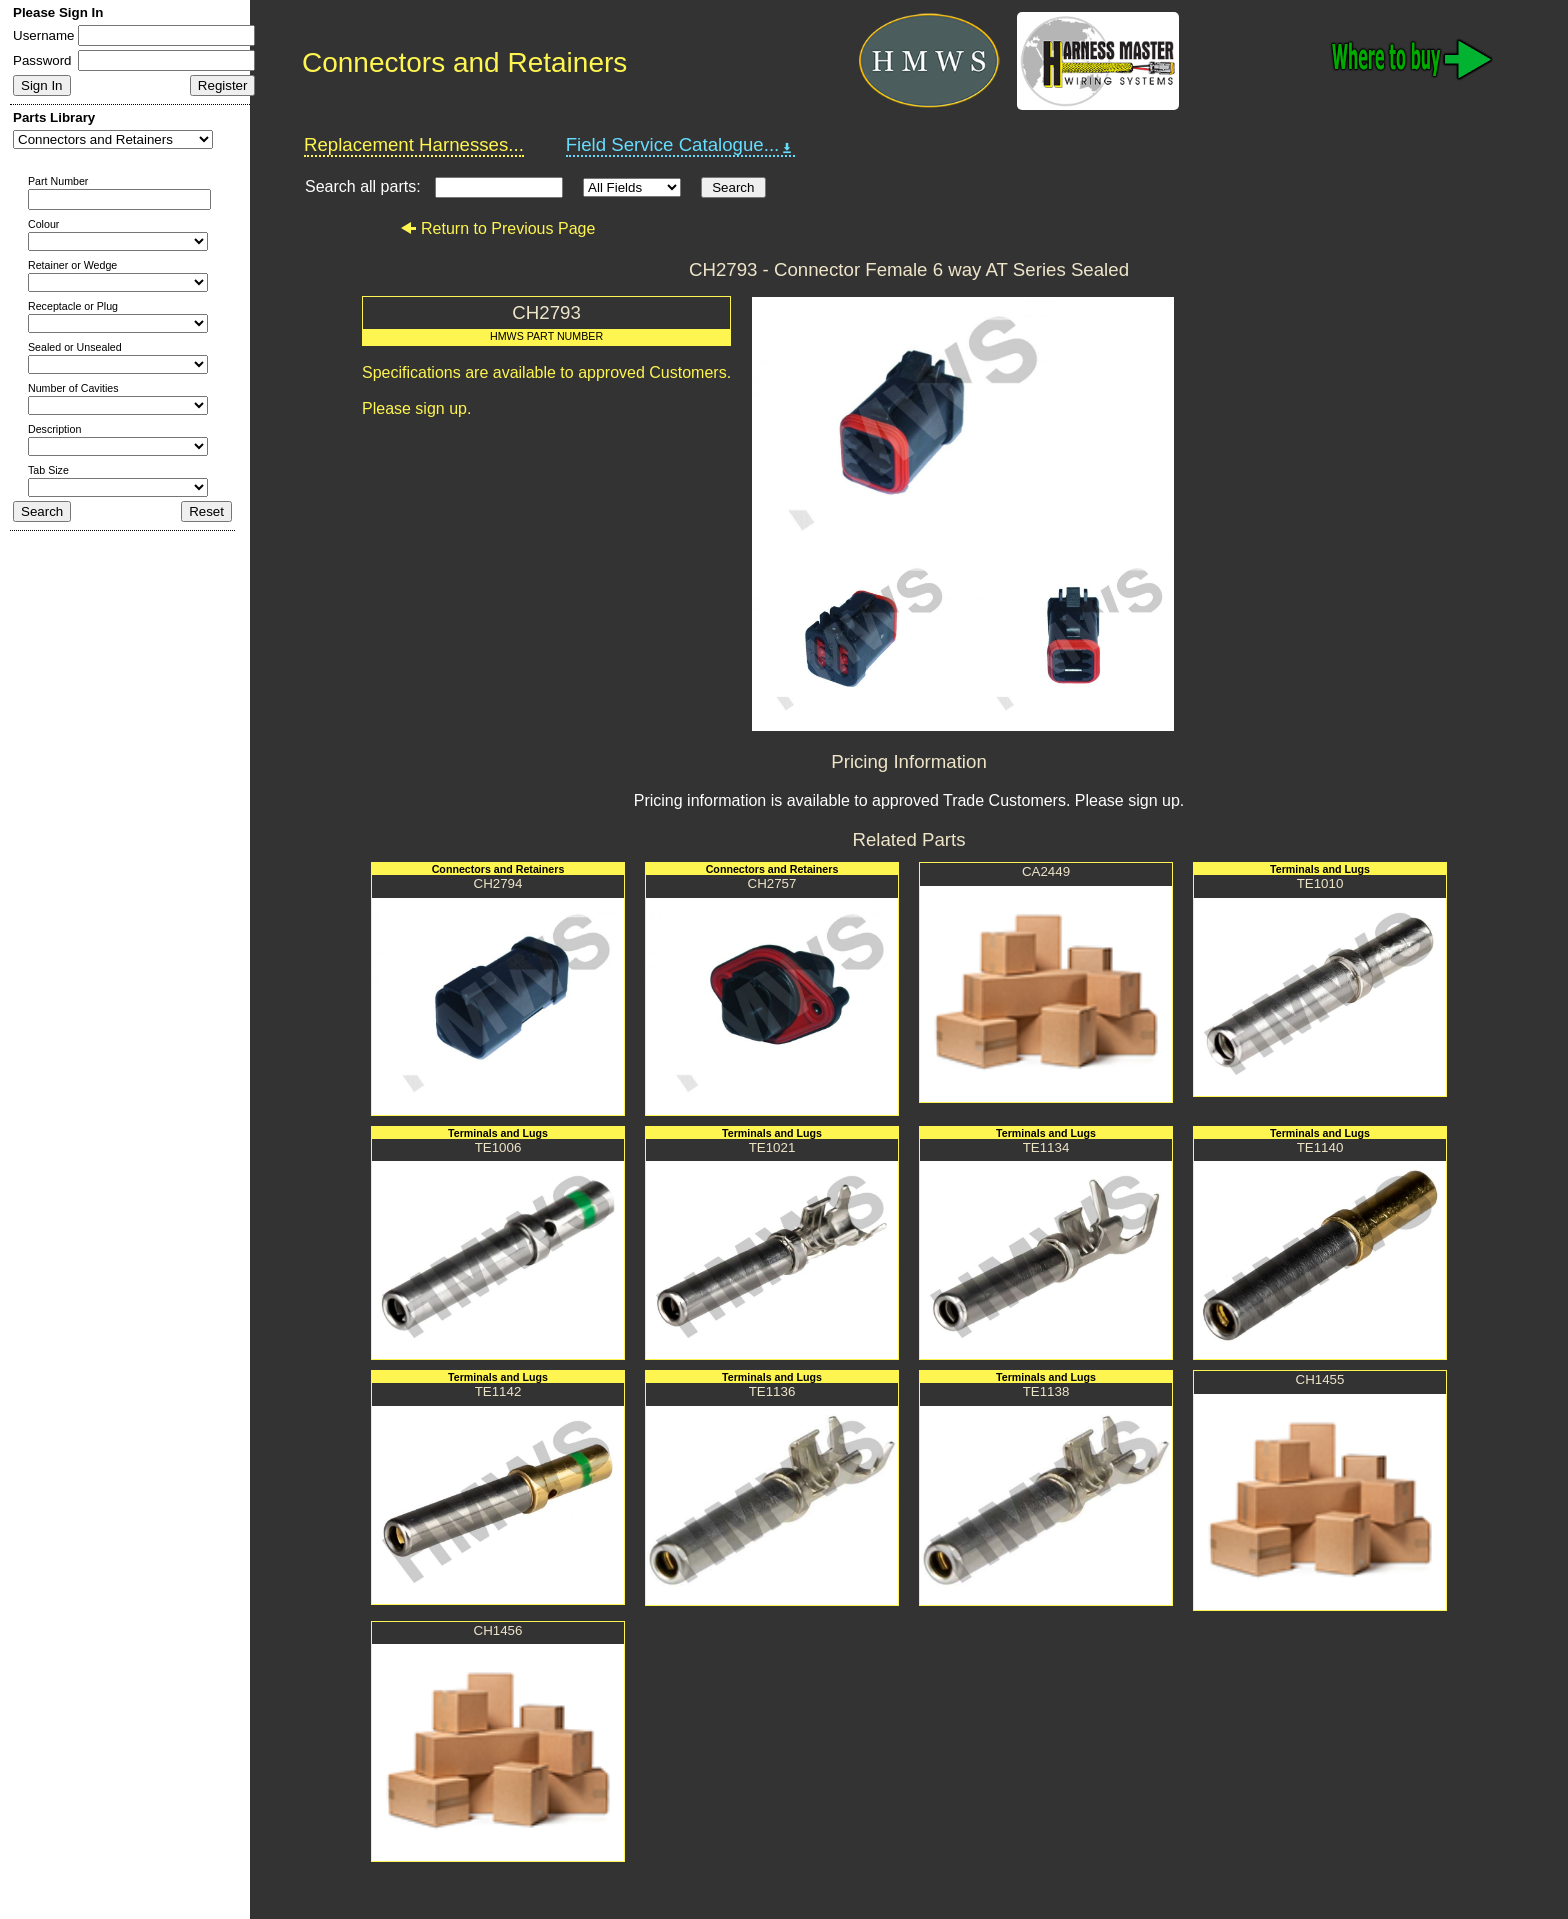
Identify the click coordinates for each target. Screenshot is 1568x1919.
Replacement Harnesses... (414, 144)
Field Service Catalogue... (681, 145)
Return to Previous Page (497, 228)
